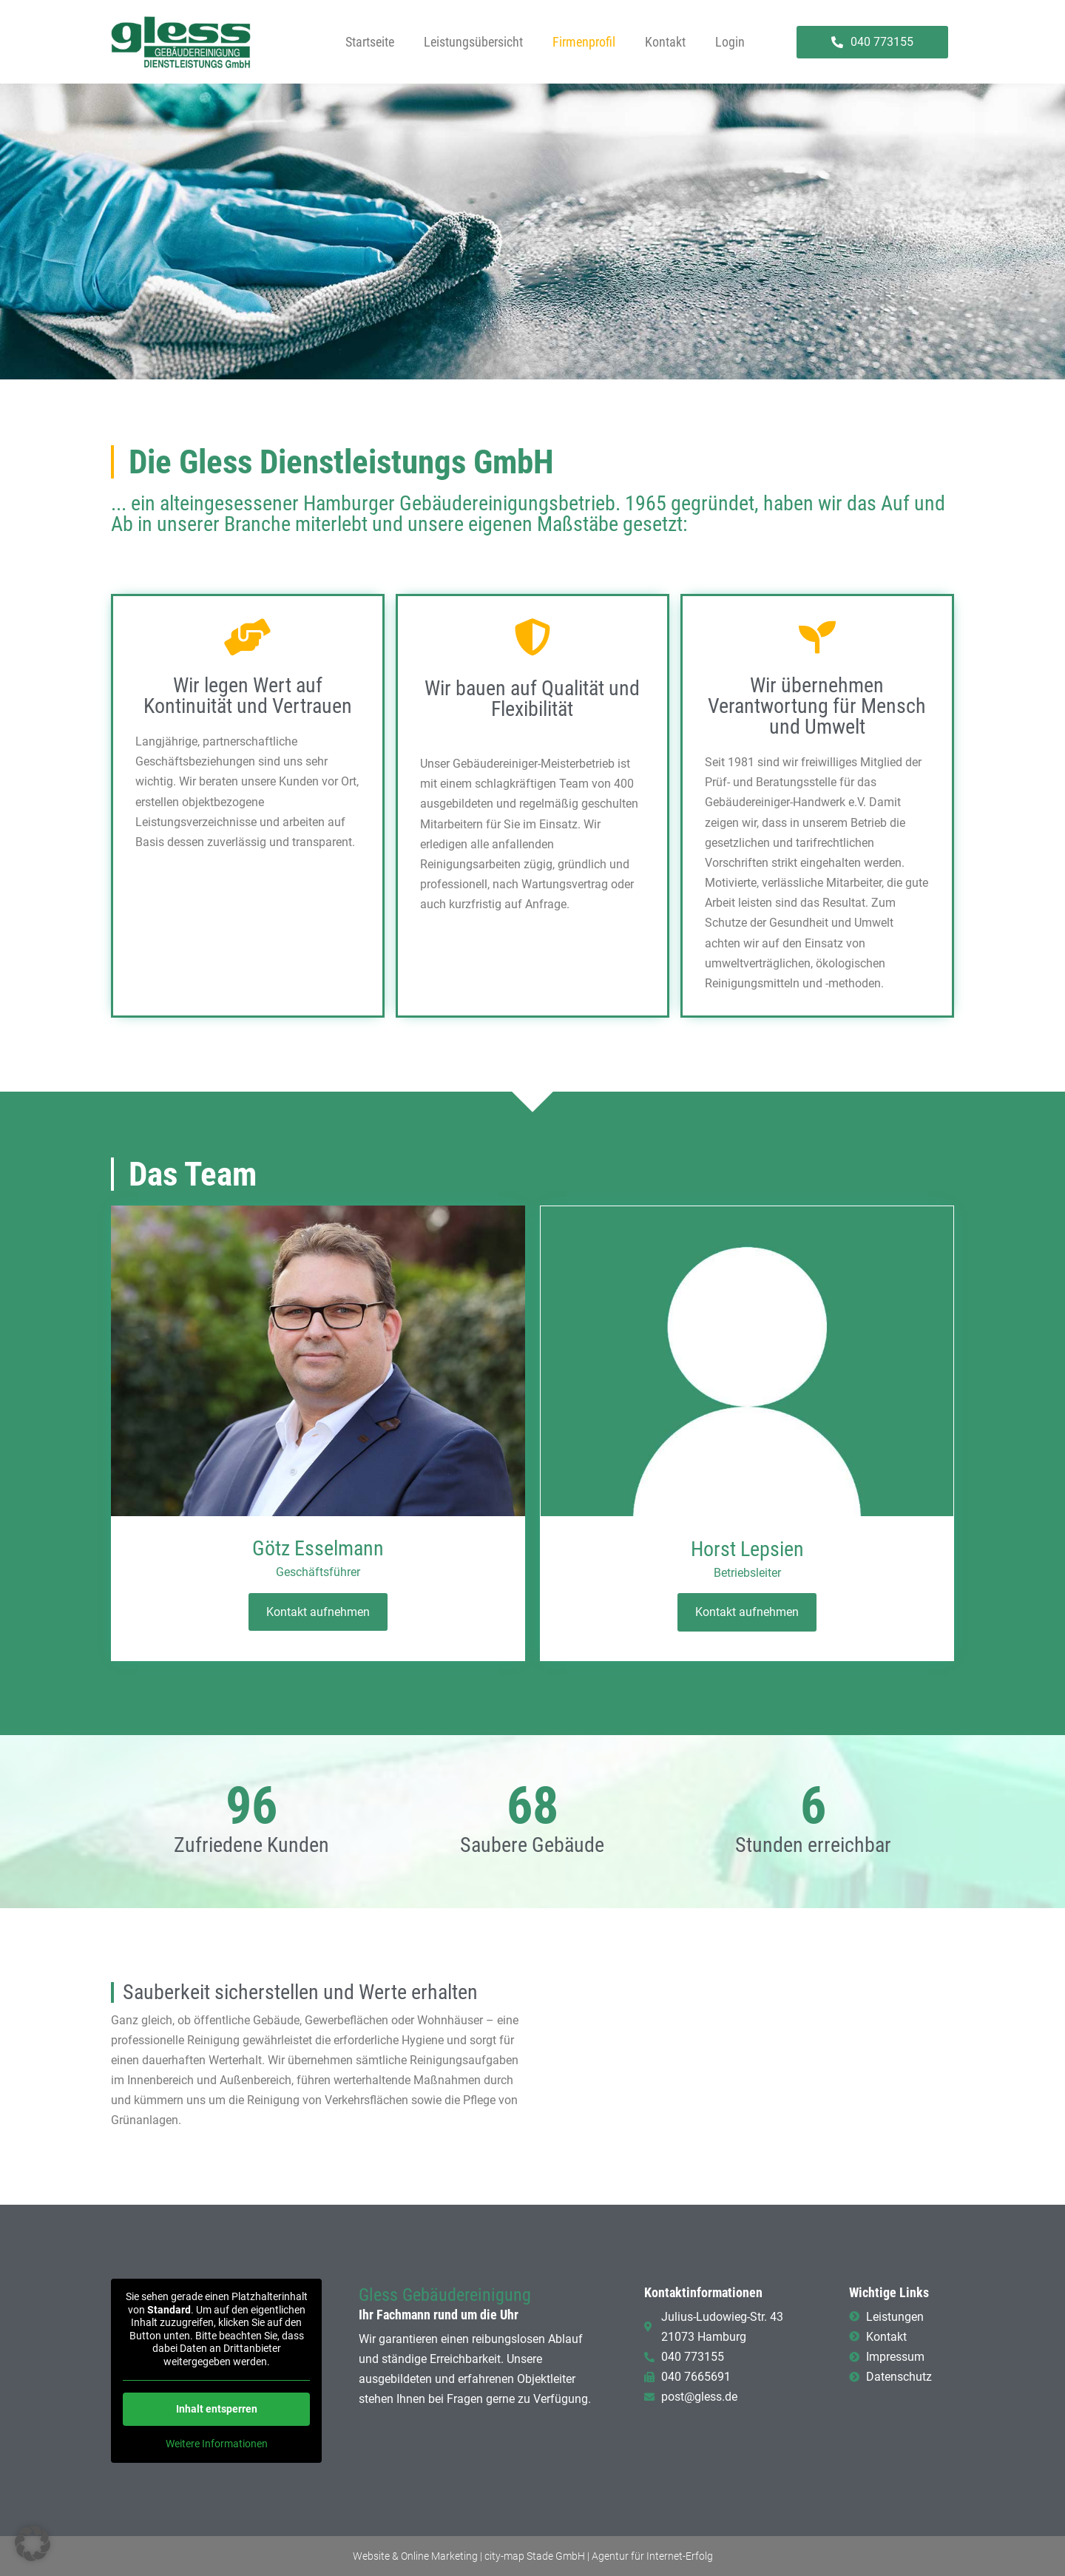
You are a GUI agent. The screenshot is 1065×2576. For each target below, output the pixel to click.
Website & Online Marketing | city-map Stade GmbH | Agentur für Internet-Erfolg (533, 2556)
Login (730, 42)
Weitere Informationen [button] (217, 2444)
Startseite (369, 42)
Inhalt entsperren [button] (216, 2409)
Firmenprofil (583, 42)
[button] (32, 2543)
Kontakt (665, 42)
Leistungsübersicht (473, 42)
